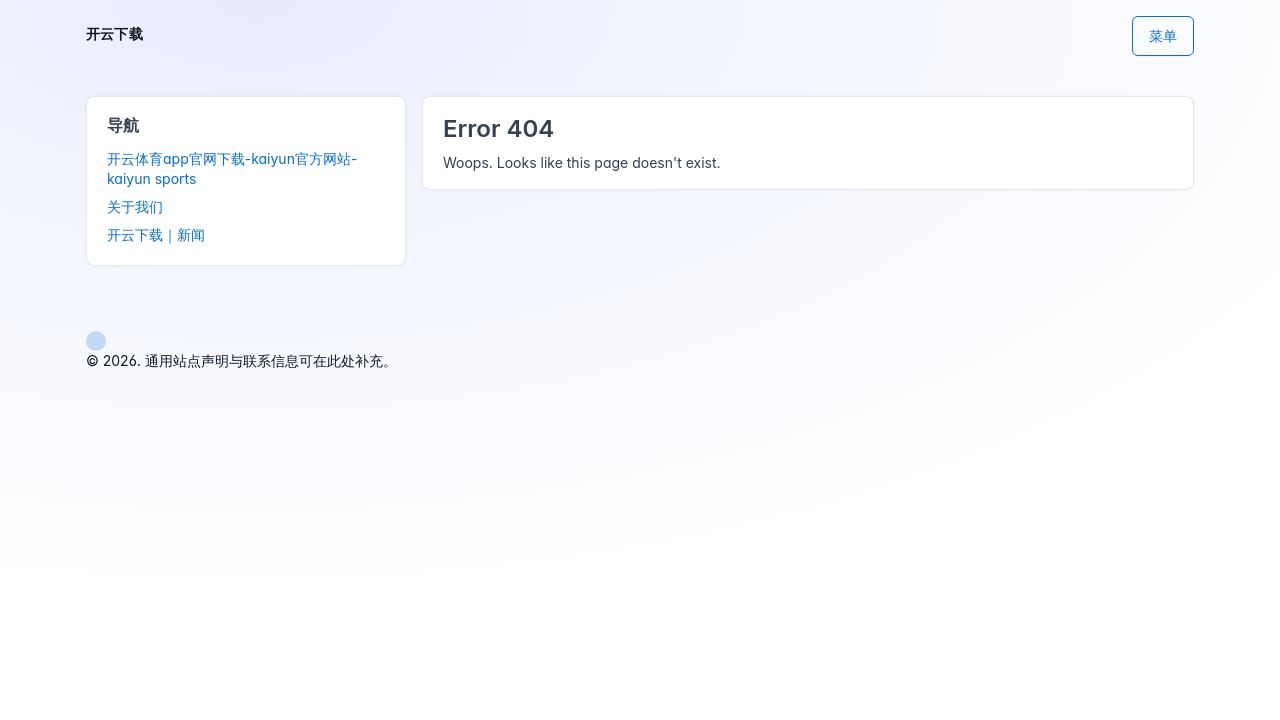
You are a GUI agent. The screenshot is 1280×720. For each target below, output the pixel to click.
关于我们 (135, 206)
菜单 (1163, 35)
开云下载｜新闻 (156, 234)
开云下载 (114, 33)
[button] (96, 339)
